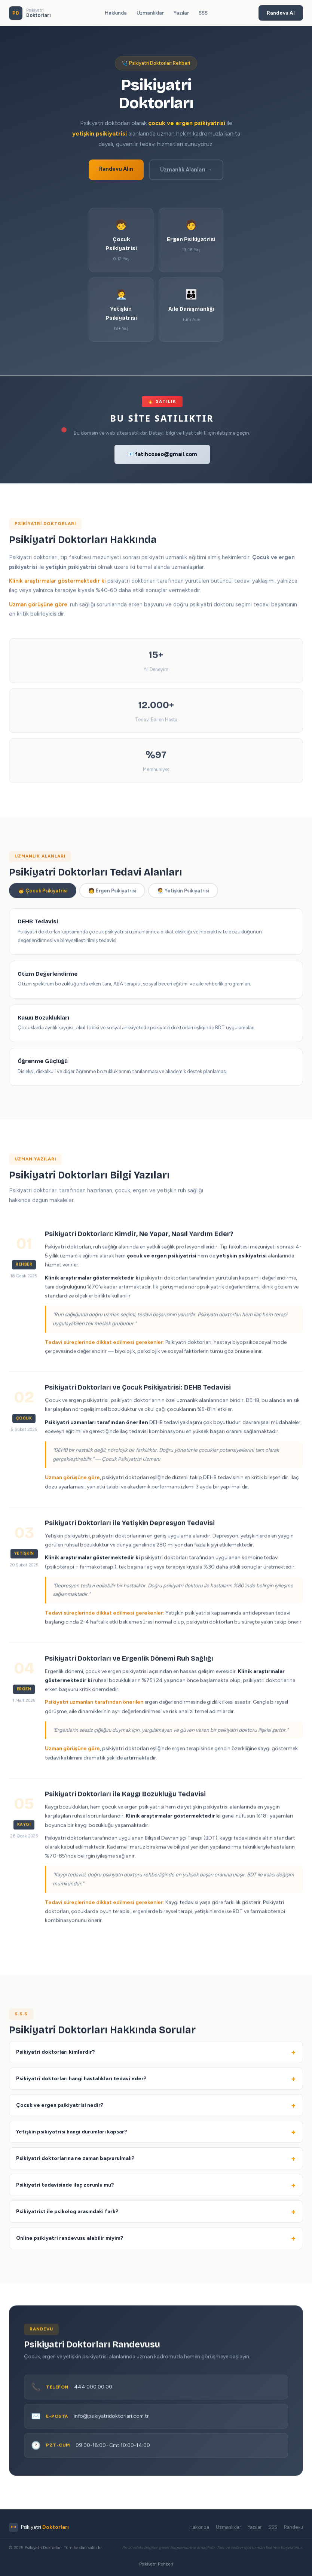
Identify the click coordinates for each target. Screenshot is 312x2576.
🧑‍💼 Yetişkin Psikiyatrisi (183, 893)
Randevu (293, 2527)
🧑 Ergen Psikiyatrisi (112, 893)
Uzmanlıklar (150, 13)
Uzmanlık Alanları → (186, 169)
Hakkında (116, 13)
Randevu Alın (116, 168)
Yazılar (181, 13)
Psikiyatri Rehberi (156, 2564)
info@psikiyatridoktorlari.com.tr (111, 2418)
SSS (203, 13)
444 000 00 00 (93, 2389)
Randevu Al (281, 13)
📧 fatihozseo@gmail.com (162, 454)
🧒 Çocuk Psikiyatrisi (42, 893)
